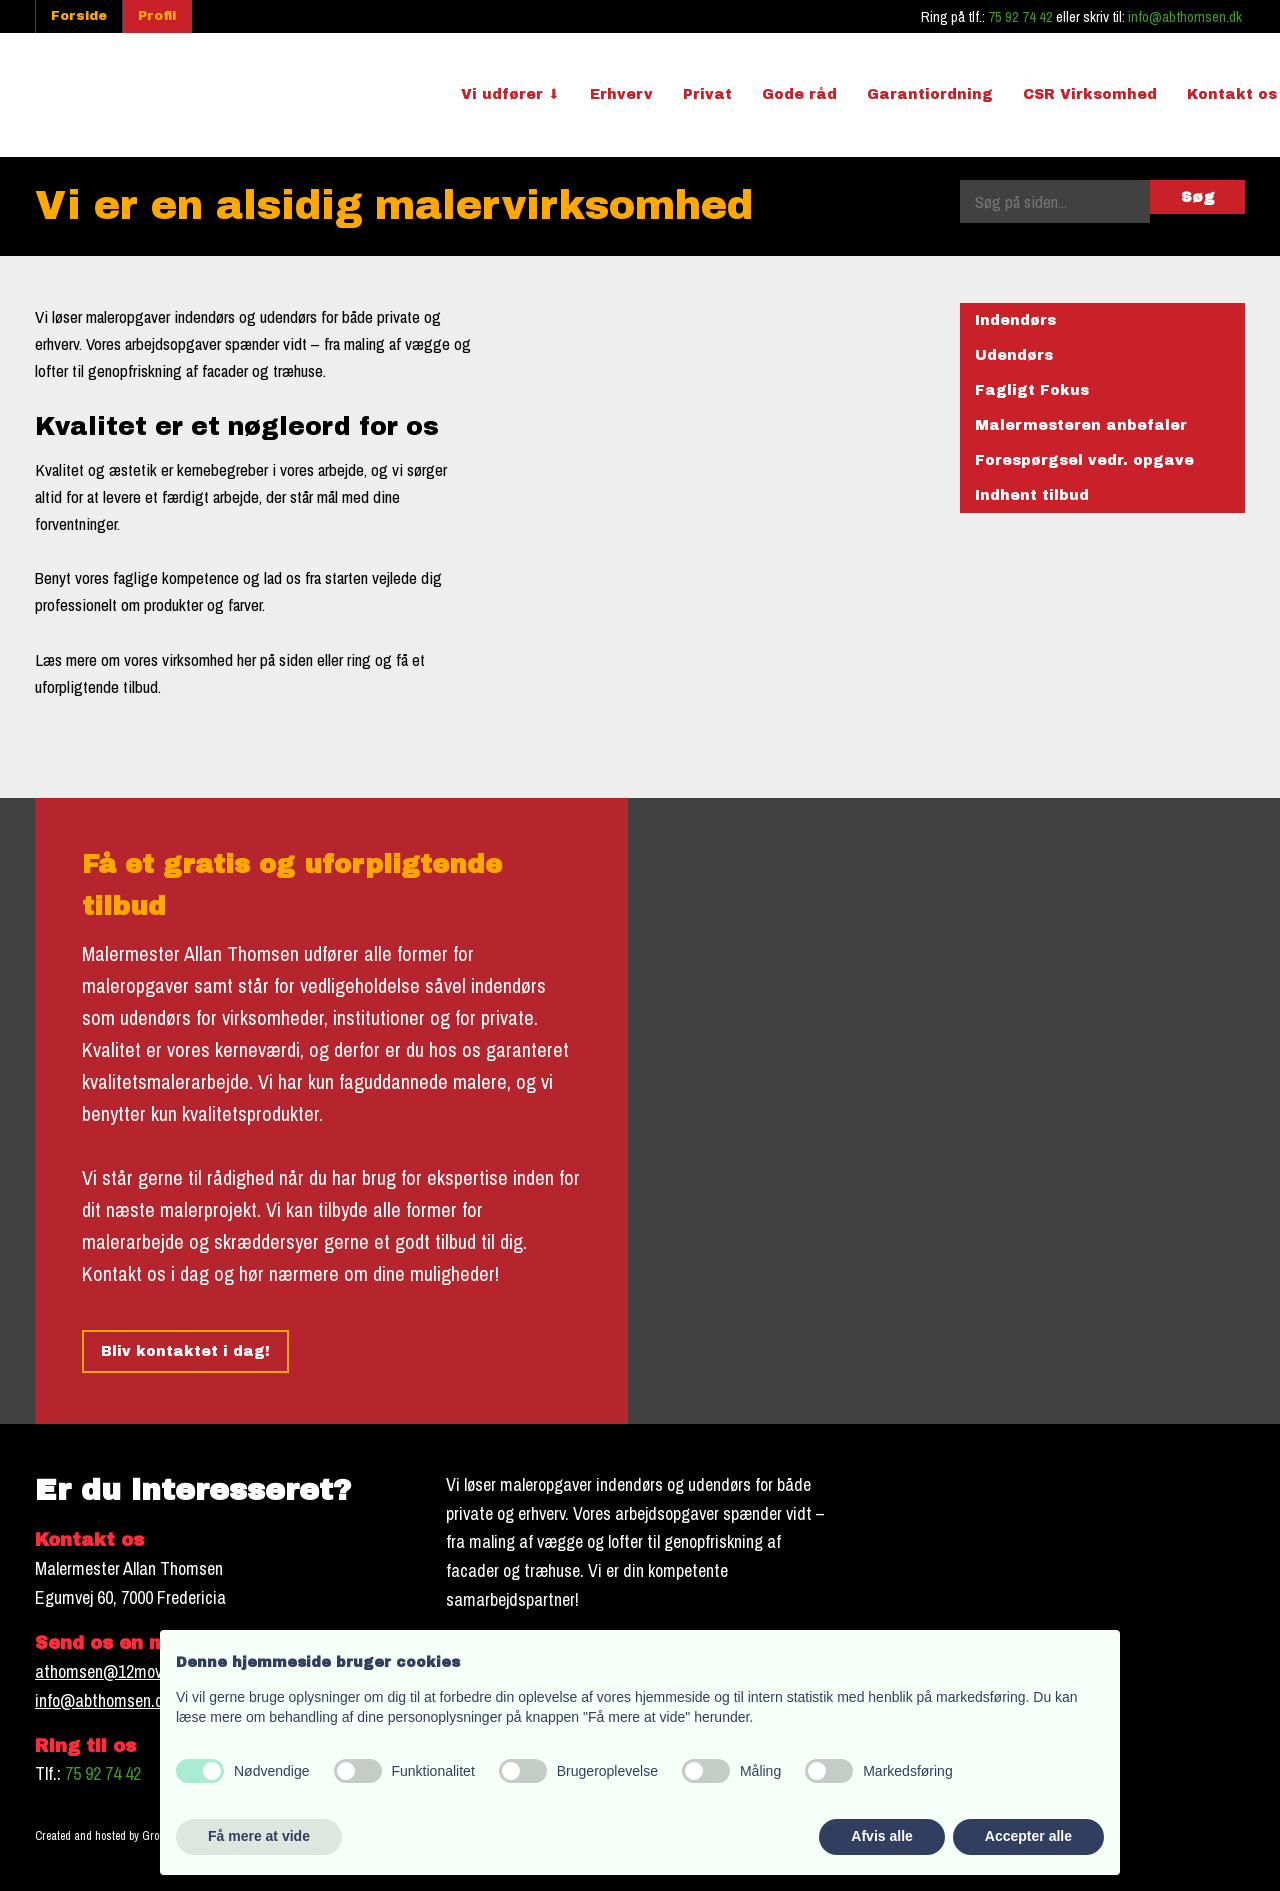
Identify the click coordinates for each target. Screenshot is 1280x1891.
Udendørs (1014, 355)
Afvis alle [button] (881, 1836)
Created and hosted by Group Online (119, 1836)
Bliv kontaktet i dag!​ (185, 1351)
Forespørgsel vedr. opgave (1084, 460)
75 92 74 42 (1020, 16)
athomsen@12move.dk (112, 1671)
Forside (79, 16)
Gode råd (799, 94)
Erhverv (621, 94)
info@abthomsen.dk (1185, 16)
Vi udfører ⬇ (510, 94)
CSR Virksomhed (1090, 94)
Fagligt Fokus (1032, 390)
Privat (707, 94)
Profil (157, 16)
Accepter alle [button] (1028, 1836)
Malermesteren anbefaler (1081, 425)
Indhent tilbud (1032, 495)
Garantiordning (930, 94)
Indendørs (1015, 320)
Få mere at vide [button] (259, 1836)
